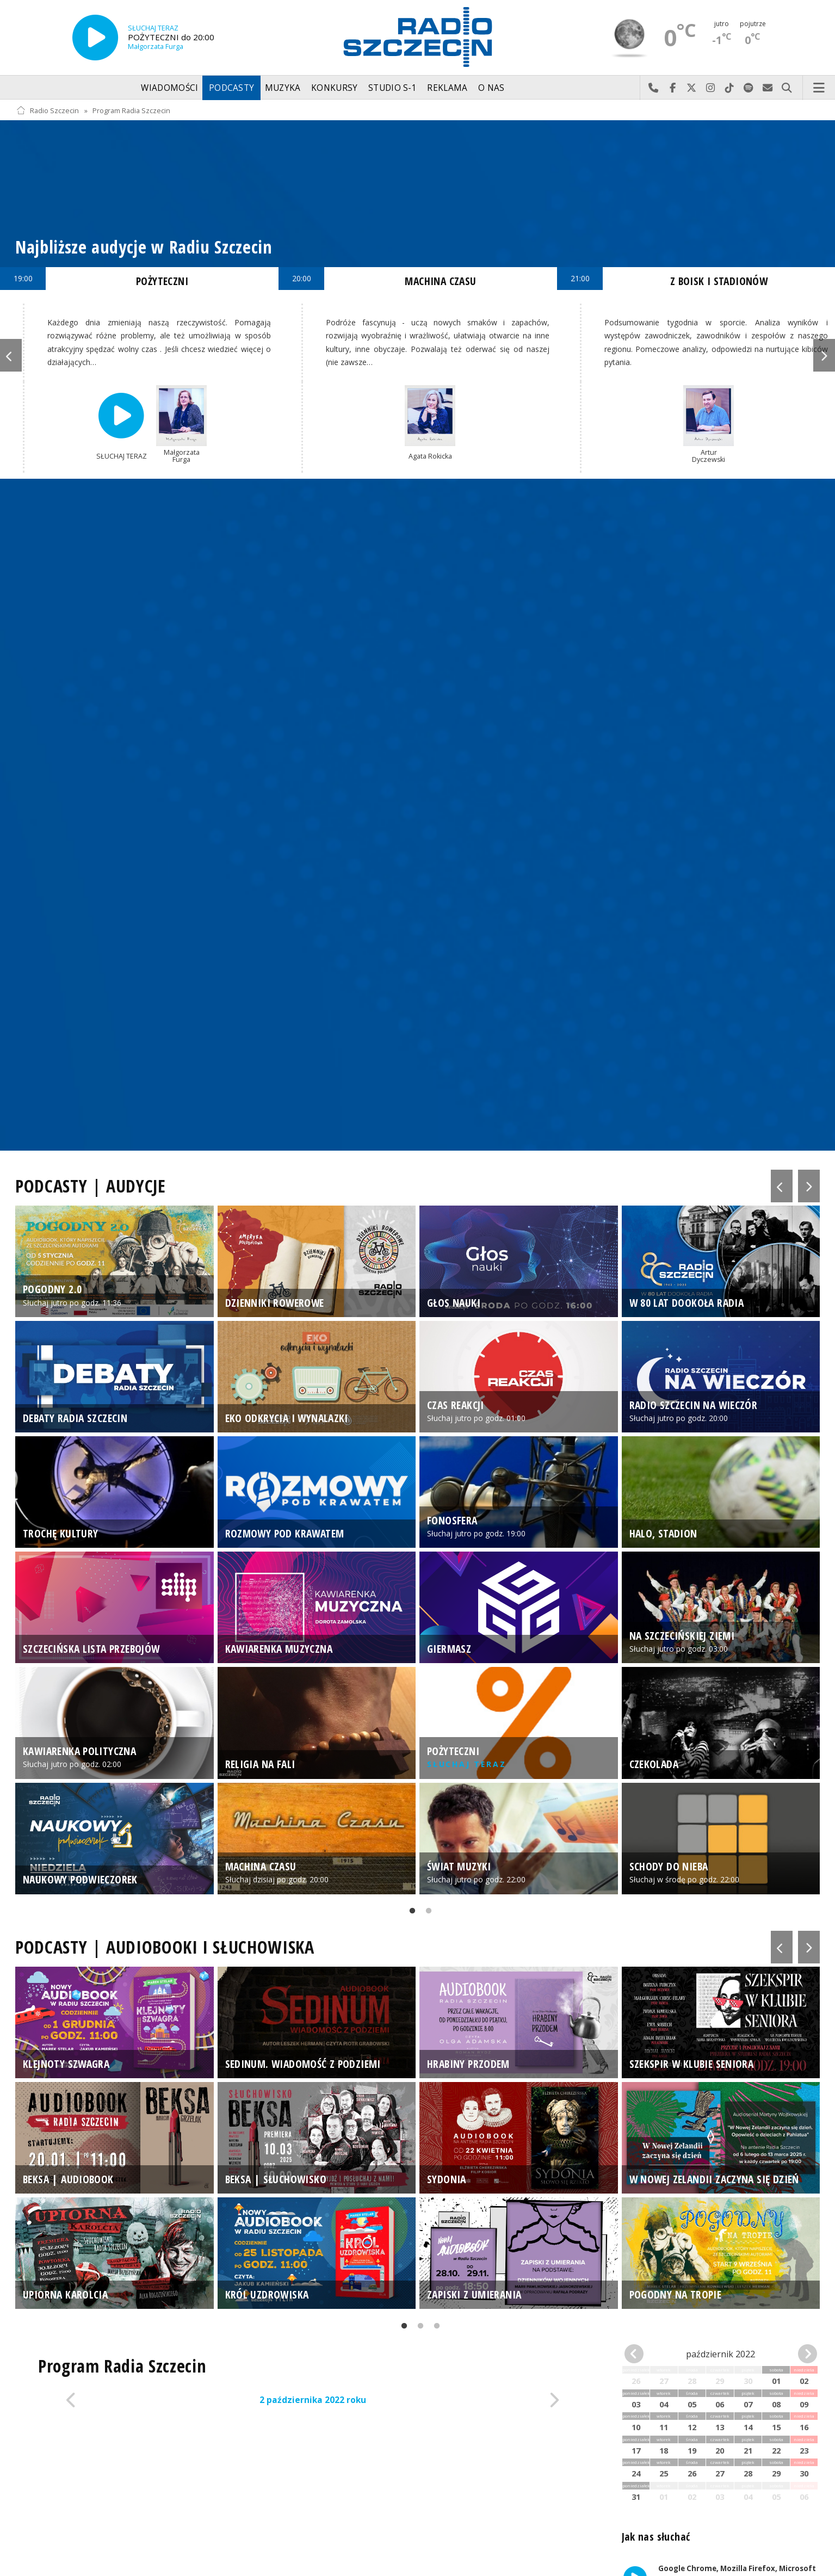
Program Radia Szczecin (131, 110)
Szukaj (786, 88)
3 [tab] (434, 2328)
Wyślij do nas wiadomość (767, 88)
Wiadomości (169, 88)
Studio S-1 (392, 88)
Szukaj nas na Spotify (748, 88)
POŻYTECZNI (162, 281)
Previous (11, 355)
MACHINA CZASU (440, 281)
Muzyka (283, 88)
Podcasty (231, 88)
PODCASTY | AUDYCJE (90, 1185)
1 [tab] (409, 1913)
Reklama (447, 88)
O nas (491, 88)
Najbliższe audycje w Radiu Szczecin (144, 246)
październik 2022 (720, 2354)
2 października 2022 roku (312, 2400)
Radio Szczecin (47, 110)
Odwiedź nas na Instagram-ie (710, 88)
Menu (819, 88)
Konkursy (334, 88)
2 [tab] (425, 1913)
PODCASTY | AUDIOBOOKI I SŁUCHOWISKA (164, 1947)
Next (824, 355)
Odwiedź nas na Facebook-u (672, 88)
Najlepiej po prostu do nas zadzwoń (653, 88)
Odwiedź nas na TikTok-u (729, 88)
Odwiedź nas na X (691, 88)
